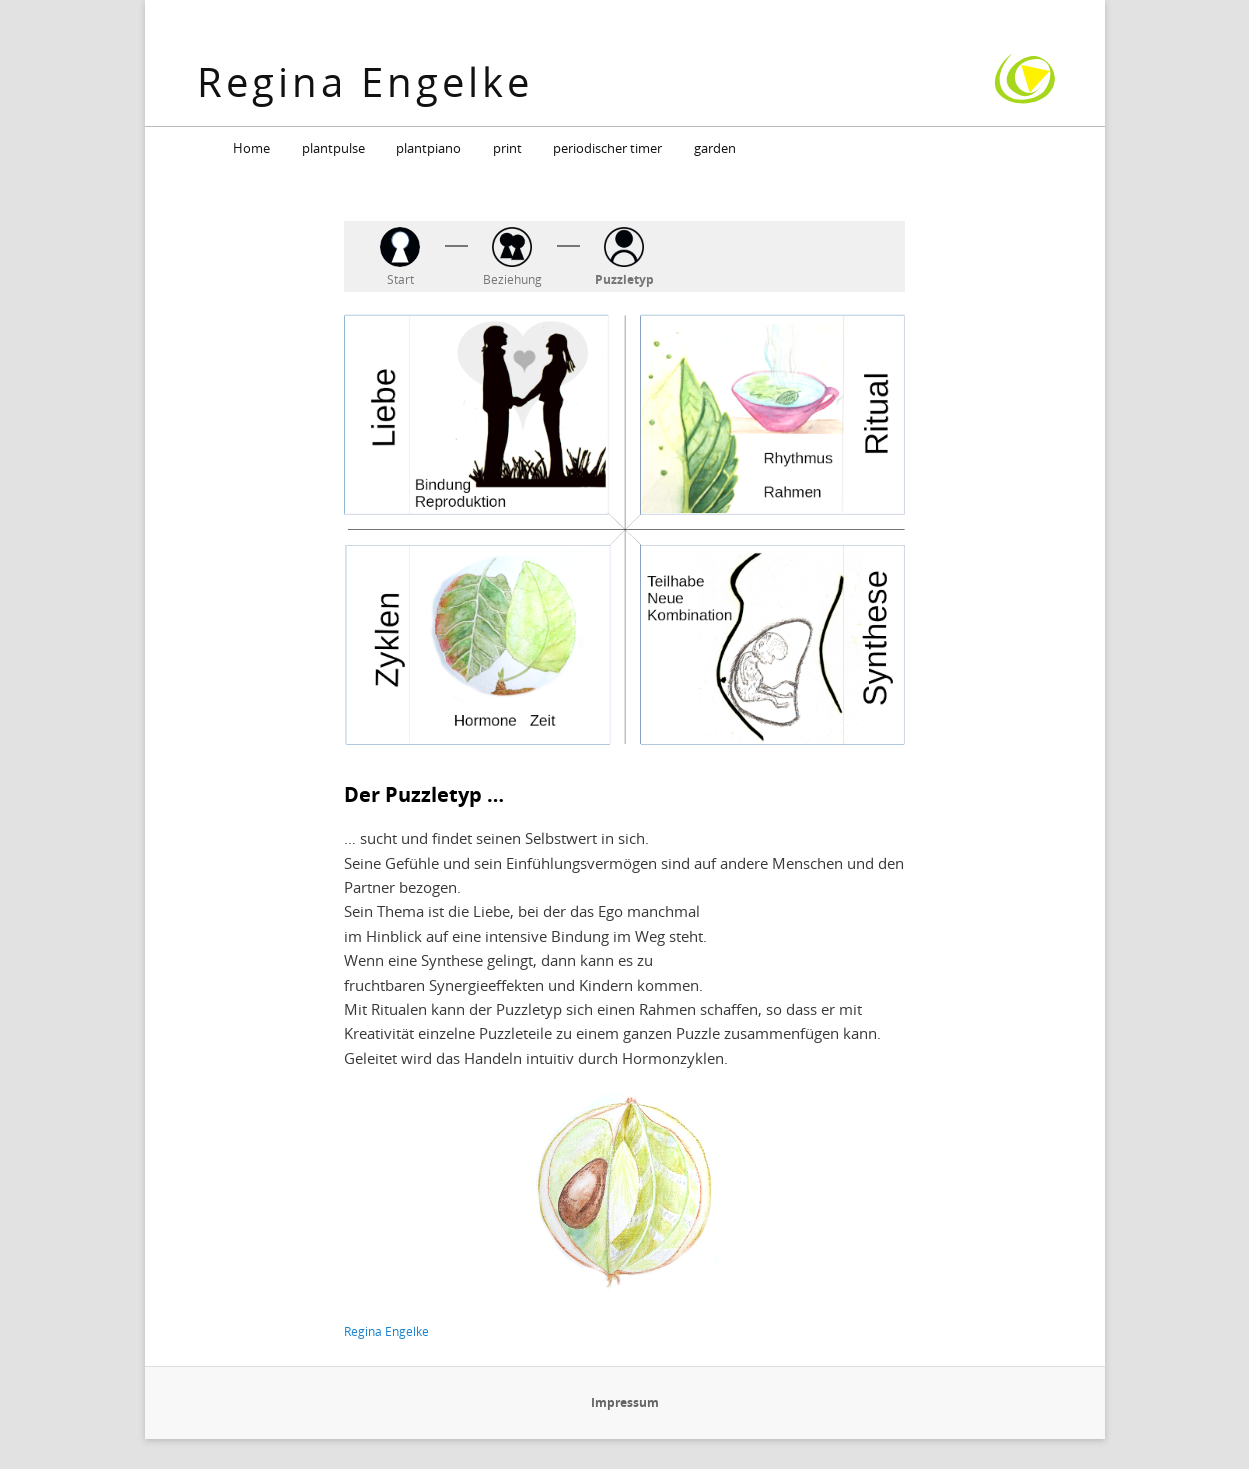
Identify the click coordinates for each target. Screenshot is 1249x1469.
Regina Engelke (365, 81)
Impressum (625, 1402)
